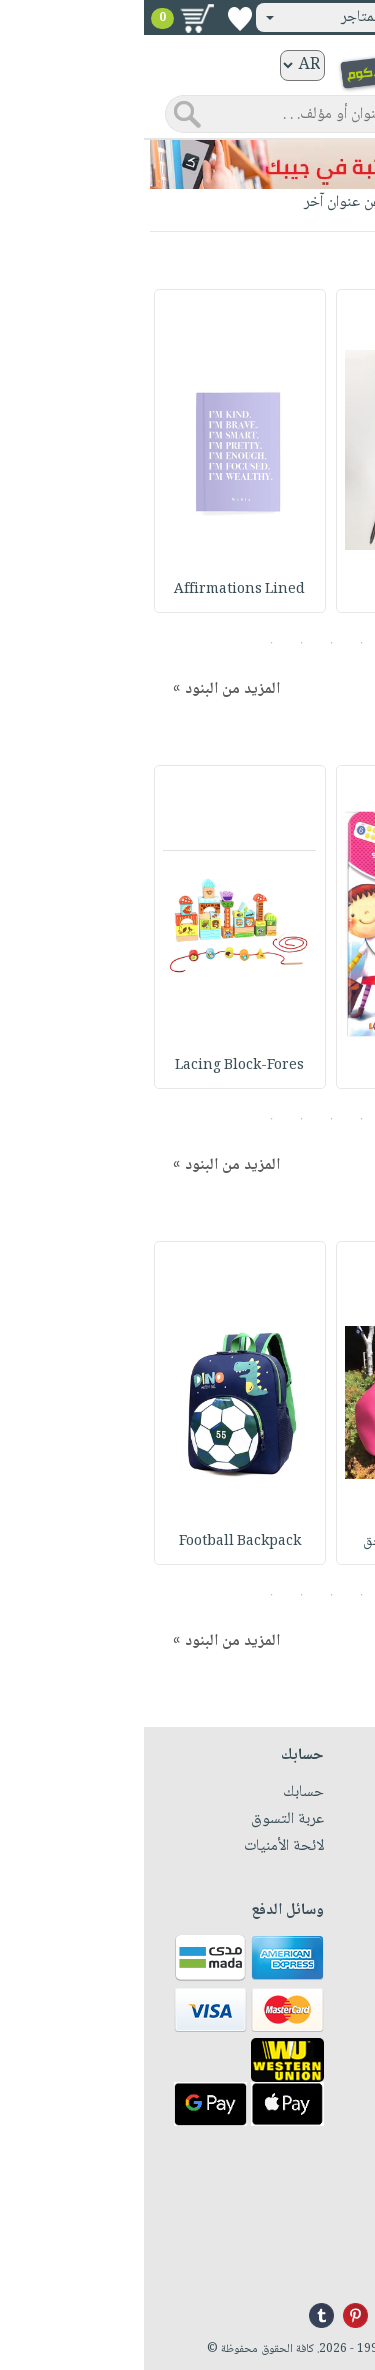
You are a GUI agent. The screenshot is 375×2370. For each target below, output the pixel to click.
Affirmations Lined (96, 590)
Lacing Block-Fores (96, 1066)
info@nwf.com (315, 2263)
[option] (278, 451)
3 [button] (187, 643)
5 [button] (127, 643)
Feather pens (278, 590)
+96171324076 (316, 2239)
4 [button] (157, 643)
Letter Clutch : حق (278, 1542)
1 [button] (247, 643)
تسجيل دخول (308, 17)
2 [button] (217, 643)
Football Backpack (96, 1542)
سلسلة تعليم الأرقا (278, 1066)
